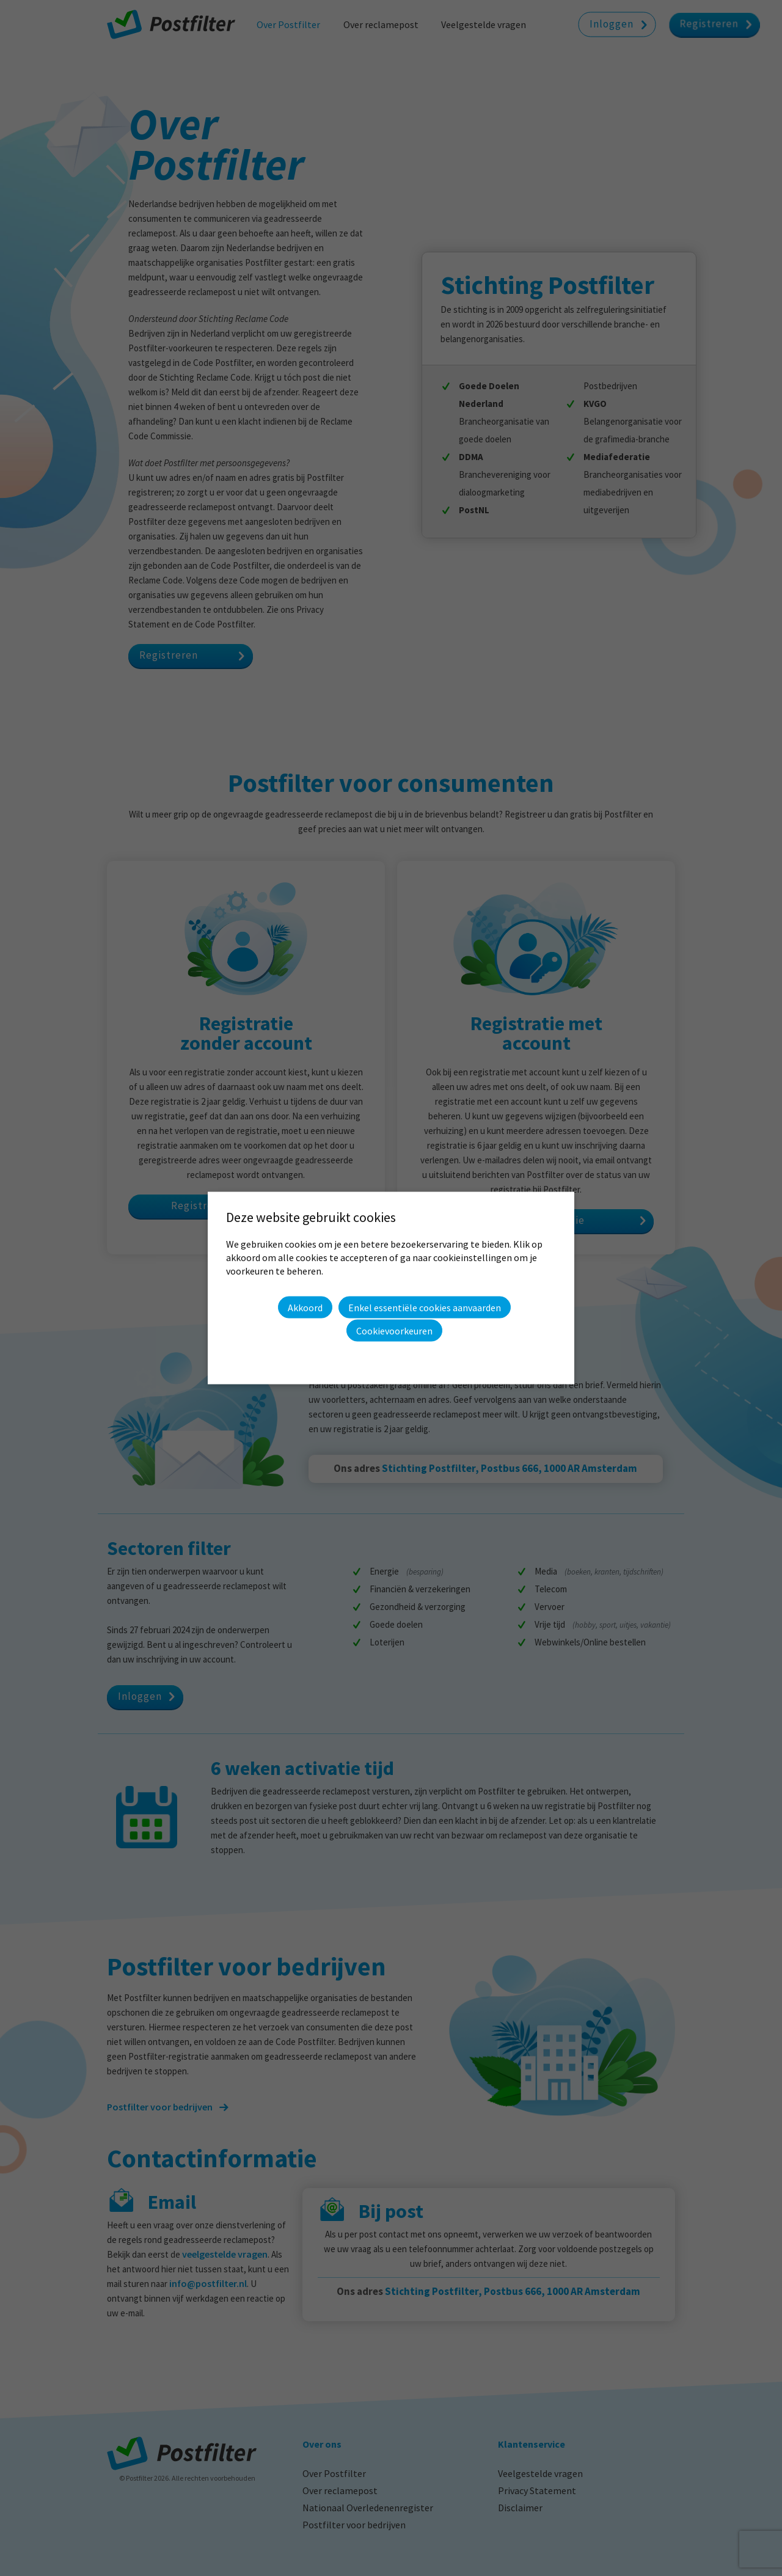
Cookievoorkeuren (394, 1331)
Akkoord (305, 1307)
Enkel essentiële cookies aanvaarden (424, 1307)
